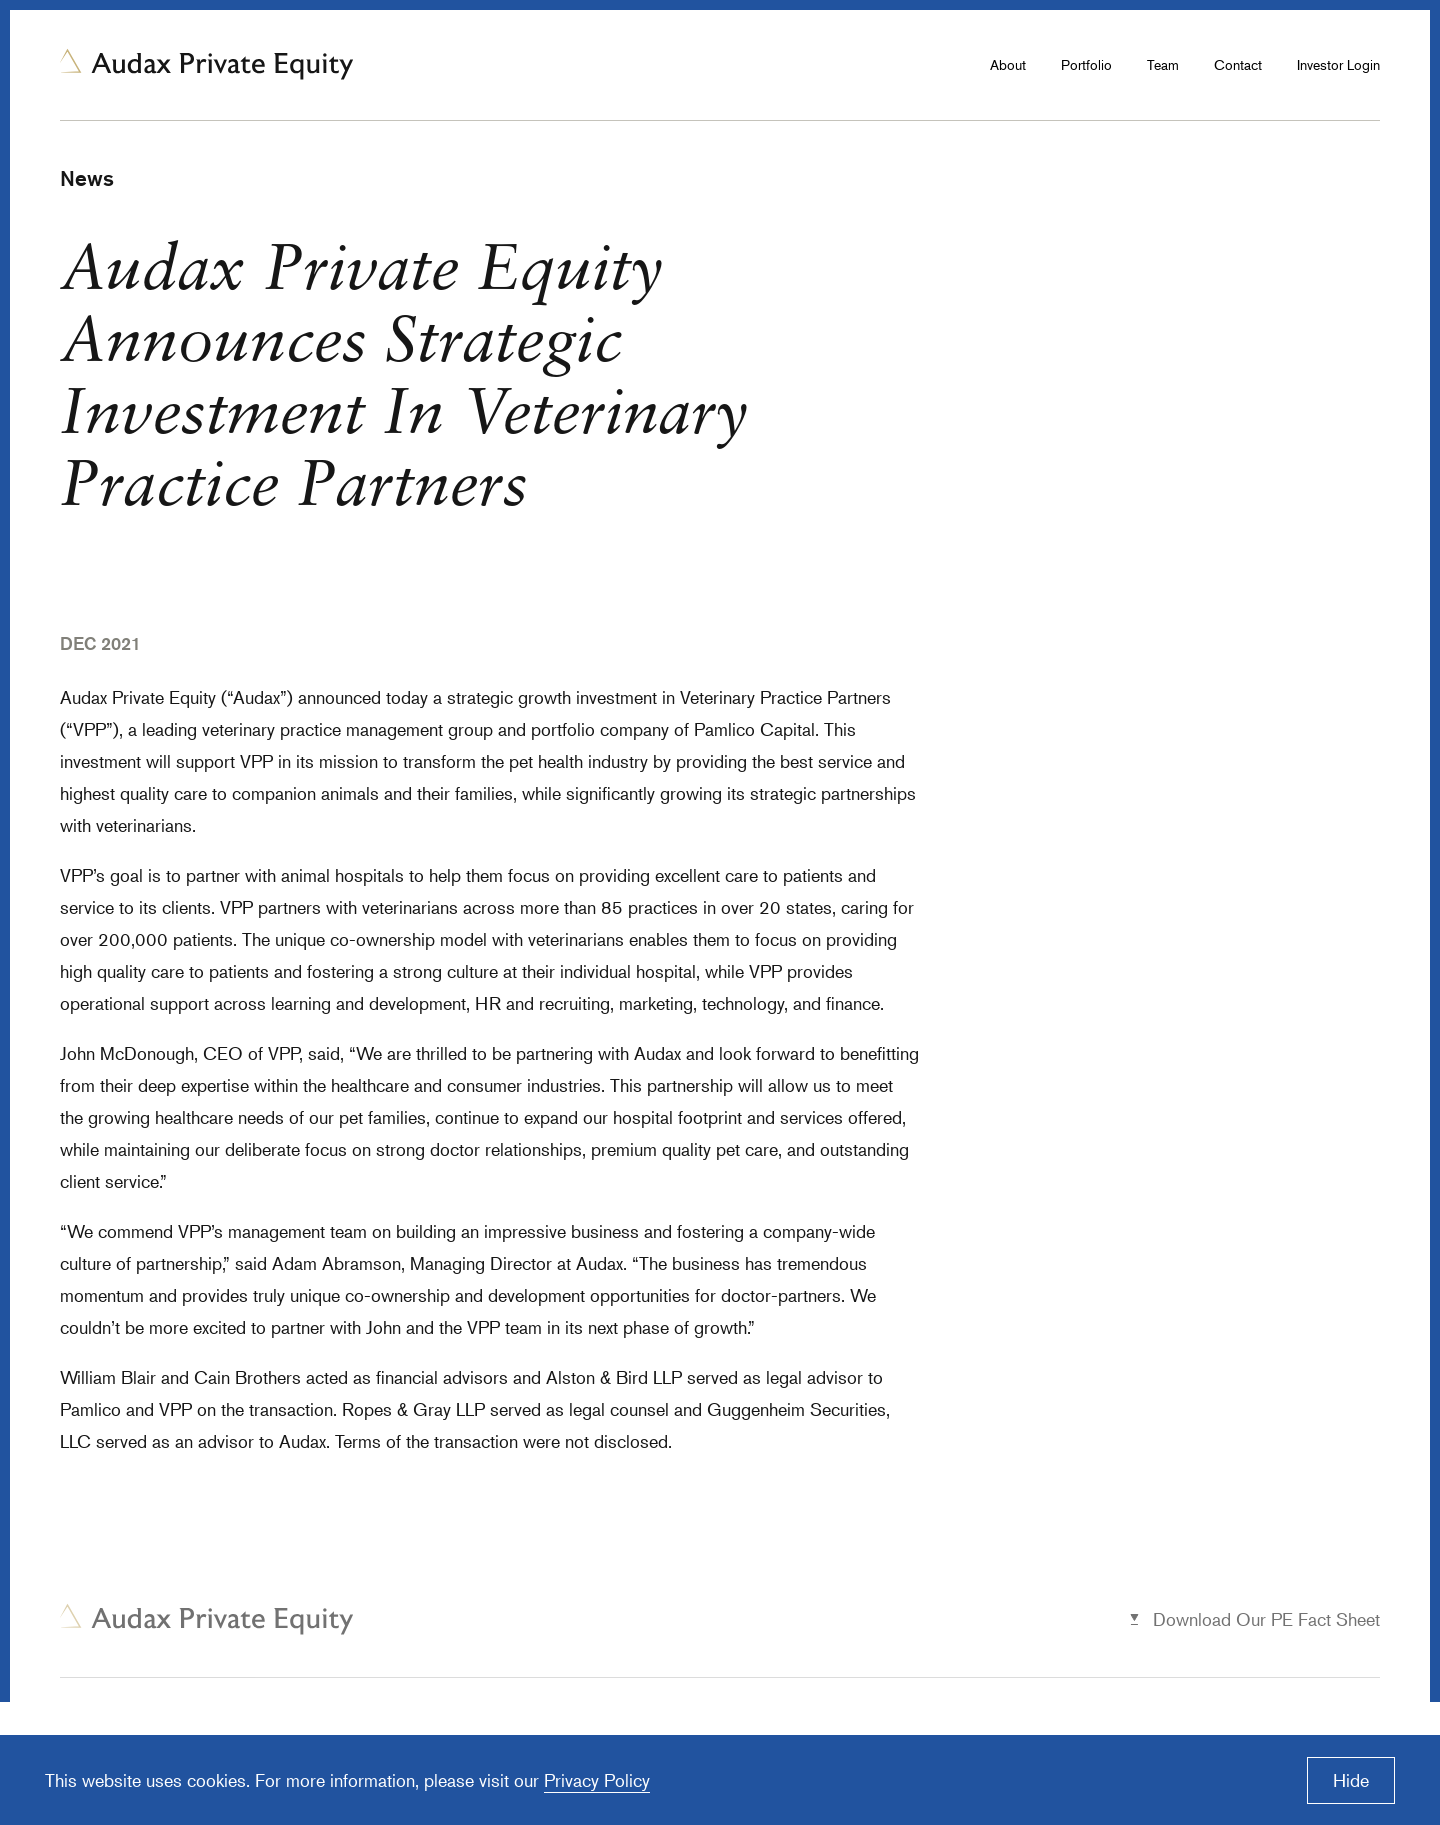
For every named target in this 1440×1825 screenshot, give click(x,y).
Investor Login (1338, 64)
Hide (1351, 1780)
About (1008, 64)
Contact (1238, 64)
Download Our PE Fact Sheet (1266, 1619)
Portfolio (1086, 64)
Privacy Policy (597, 1780)
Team (1163, 64)
